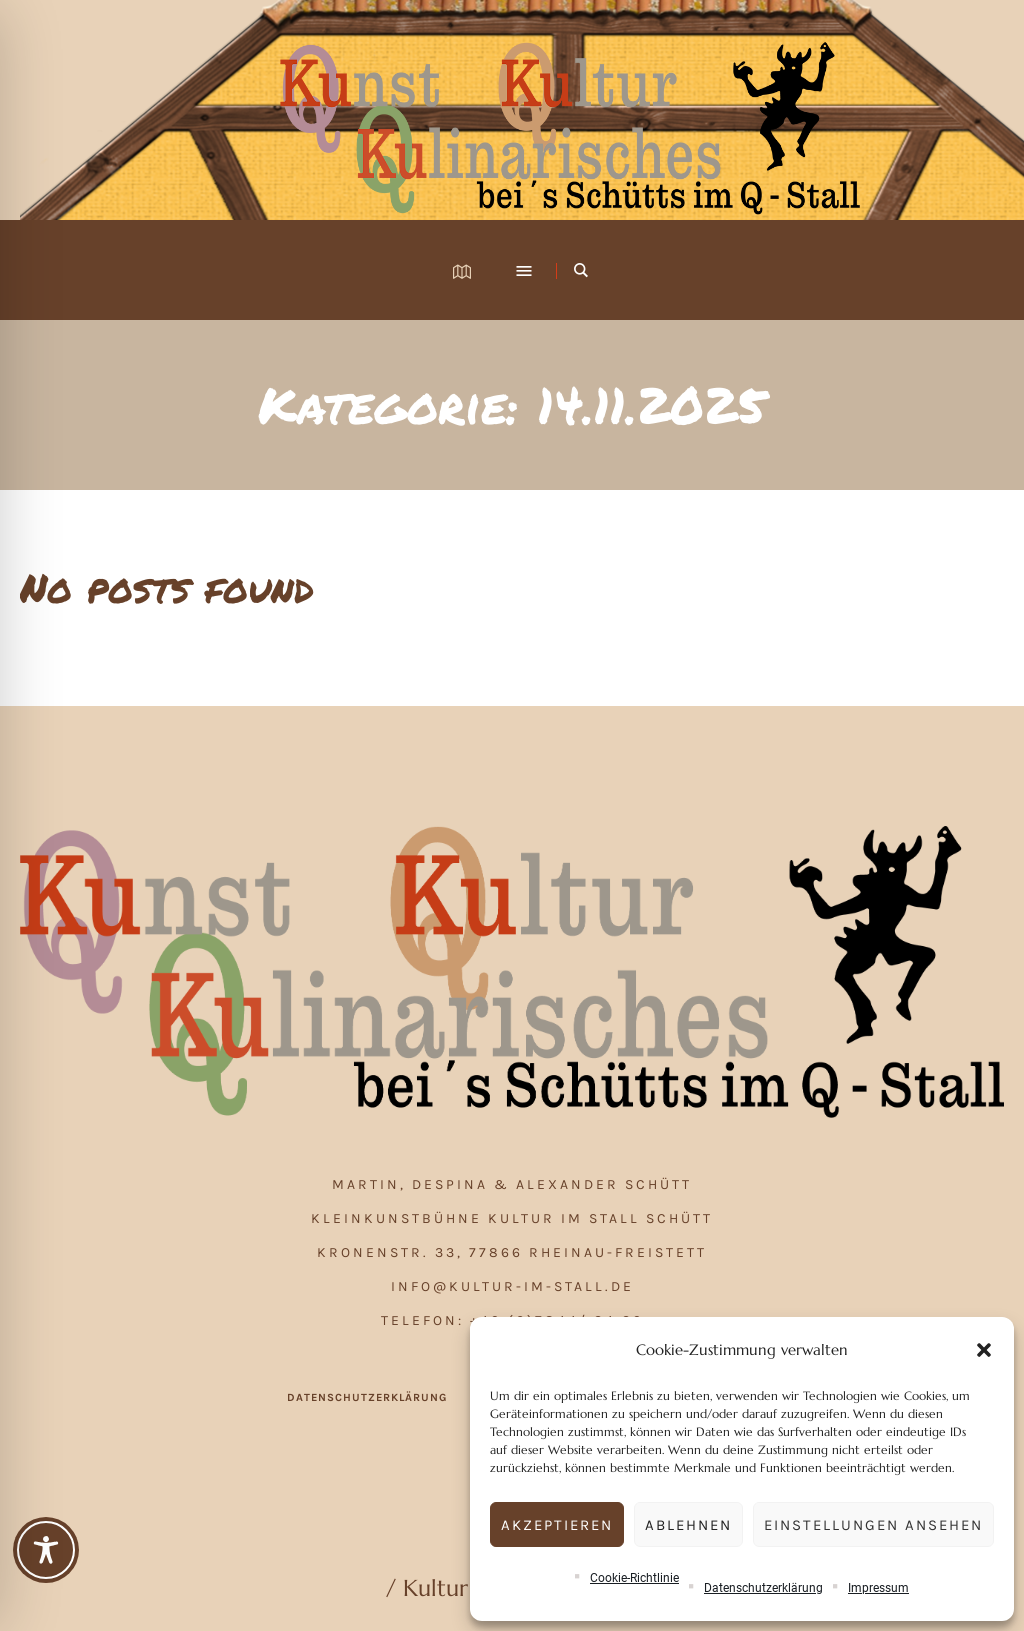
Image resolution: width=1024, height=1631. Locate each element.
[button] (984, 1350)
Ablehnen (688, 1525)
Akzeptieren (557, 1525)
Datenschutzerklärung (763, 1588)
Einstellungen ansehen (873, 1525)
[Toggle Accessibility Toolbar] (46, 1550)
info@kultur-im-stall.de (512, 1286)
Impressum (878, 1588)
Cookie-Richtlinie (634, 1578)
